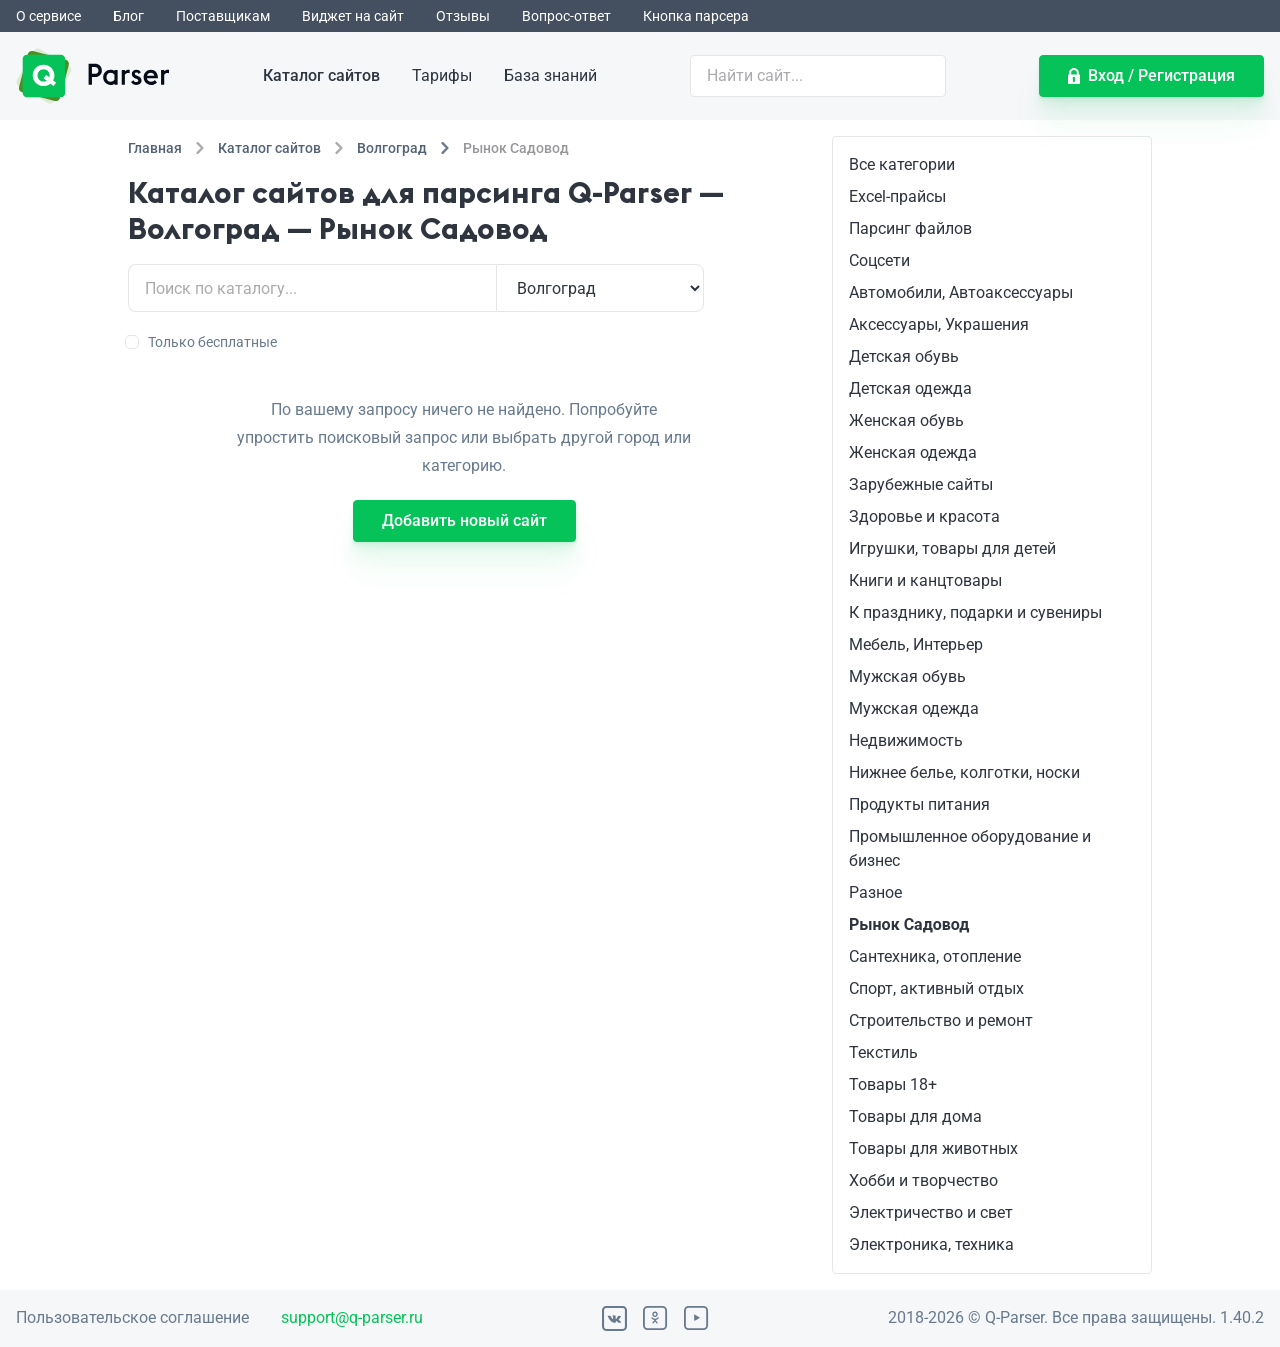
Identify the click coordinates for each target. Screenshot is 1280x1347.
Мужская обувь (907, 676)
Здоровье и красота (924, 516)
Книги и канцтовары (925, 580)
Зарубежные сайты (921, 484)
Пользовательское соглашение (132, 1317)
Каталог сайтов (321, 75)
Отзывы (463, 16)
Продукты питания (919, 804)
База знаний (550, 75)
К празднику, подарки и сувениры (975, 612)
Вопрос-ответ (566, 16)
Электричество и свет (931, 1212)
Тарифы (442, 75)
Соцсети (879, 260)
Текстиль (883, 1052)
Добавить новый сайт (464, 520)
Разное (875, 892)
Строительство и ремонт (941, 1020)
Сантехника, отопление (935, 956)
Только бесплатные (202, 342)
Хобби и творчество (923, 1180)
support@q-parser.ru (352, 1317)
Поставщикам (223, 16)
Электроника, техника (931, 1244)
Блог (128, 16)
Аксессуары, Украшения (939, 324)
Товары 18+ (893, 1084)
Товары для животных (933, 1148)
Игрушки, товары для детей (952, 548)
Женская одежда (913, 452)
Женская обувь (906, 420)
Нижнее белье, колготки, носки (964, 772)
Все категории (902, 164)
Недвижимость (906, 740)
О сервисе (48, 16)
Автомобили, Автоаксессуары (961, 292)
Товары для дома (915, 1116)
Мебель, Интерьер (916, 644)
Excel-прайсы (897, 196)
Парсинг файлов (910, 228)
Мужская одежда (914, 708)
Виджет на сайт (353, 16)
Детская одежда (910, 388)
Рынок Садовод (909, 924)
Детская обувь (904, 356)
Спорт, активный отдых (936, 988)
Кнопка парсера (696, 16)
